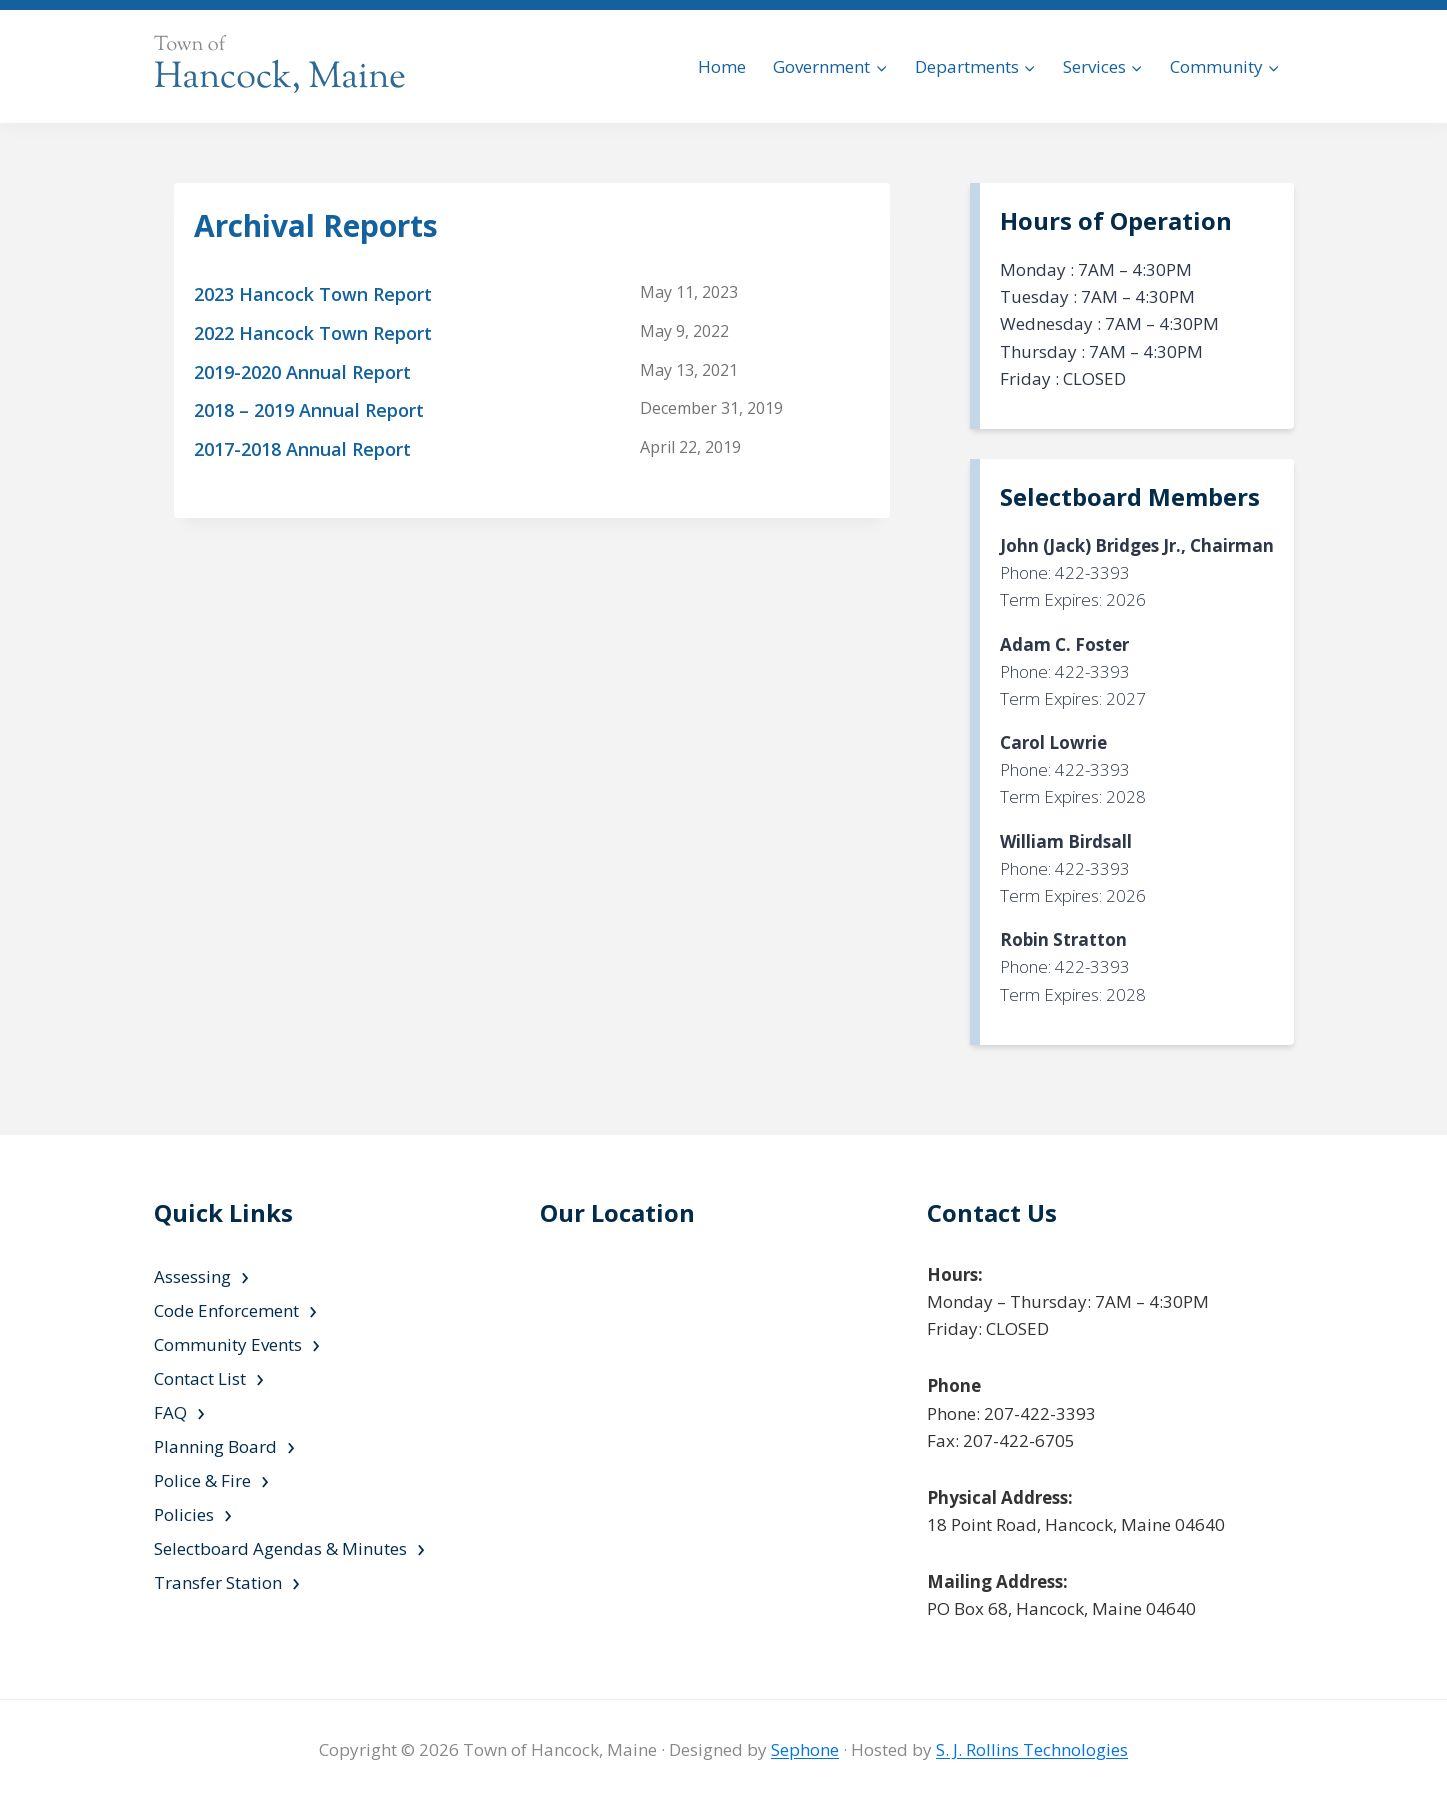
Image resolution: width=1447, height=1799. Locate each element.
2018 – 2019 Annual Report (309, 410)
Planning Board (215, 1446)
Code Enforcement (226, 1310)
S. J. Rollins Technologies (1032, 1749)
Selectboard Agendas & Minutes (280, 1548)
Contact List (200, 1378)
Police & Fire (202, 1480)
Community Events (228, 1344)
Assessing (192, 1276)
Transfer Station (218, 1582)
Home (722, 66)
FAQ (170, 1412)
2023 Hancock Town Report (313, 294)
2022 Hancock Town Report (313, 333)
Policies (184, 1514)
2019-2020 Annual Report (302, 372)
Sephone (805, 1749)
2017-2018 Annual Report (302, 449)
